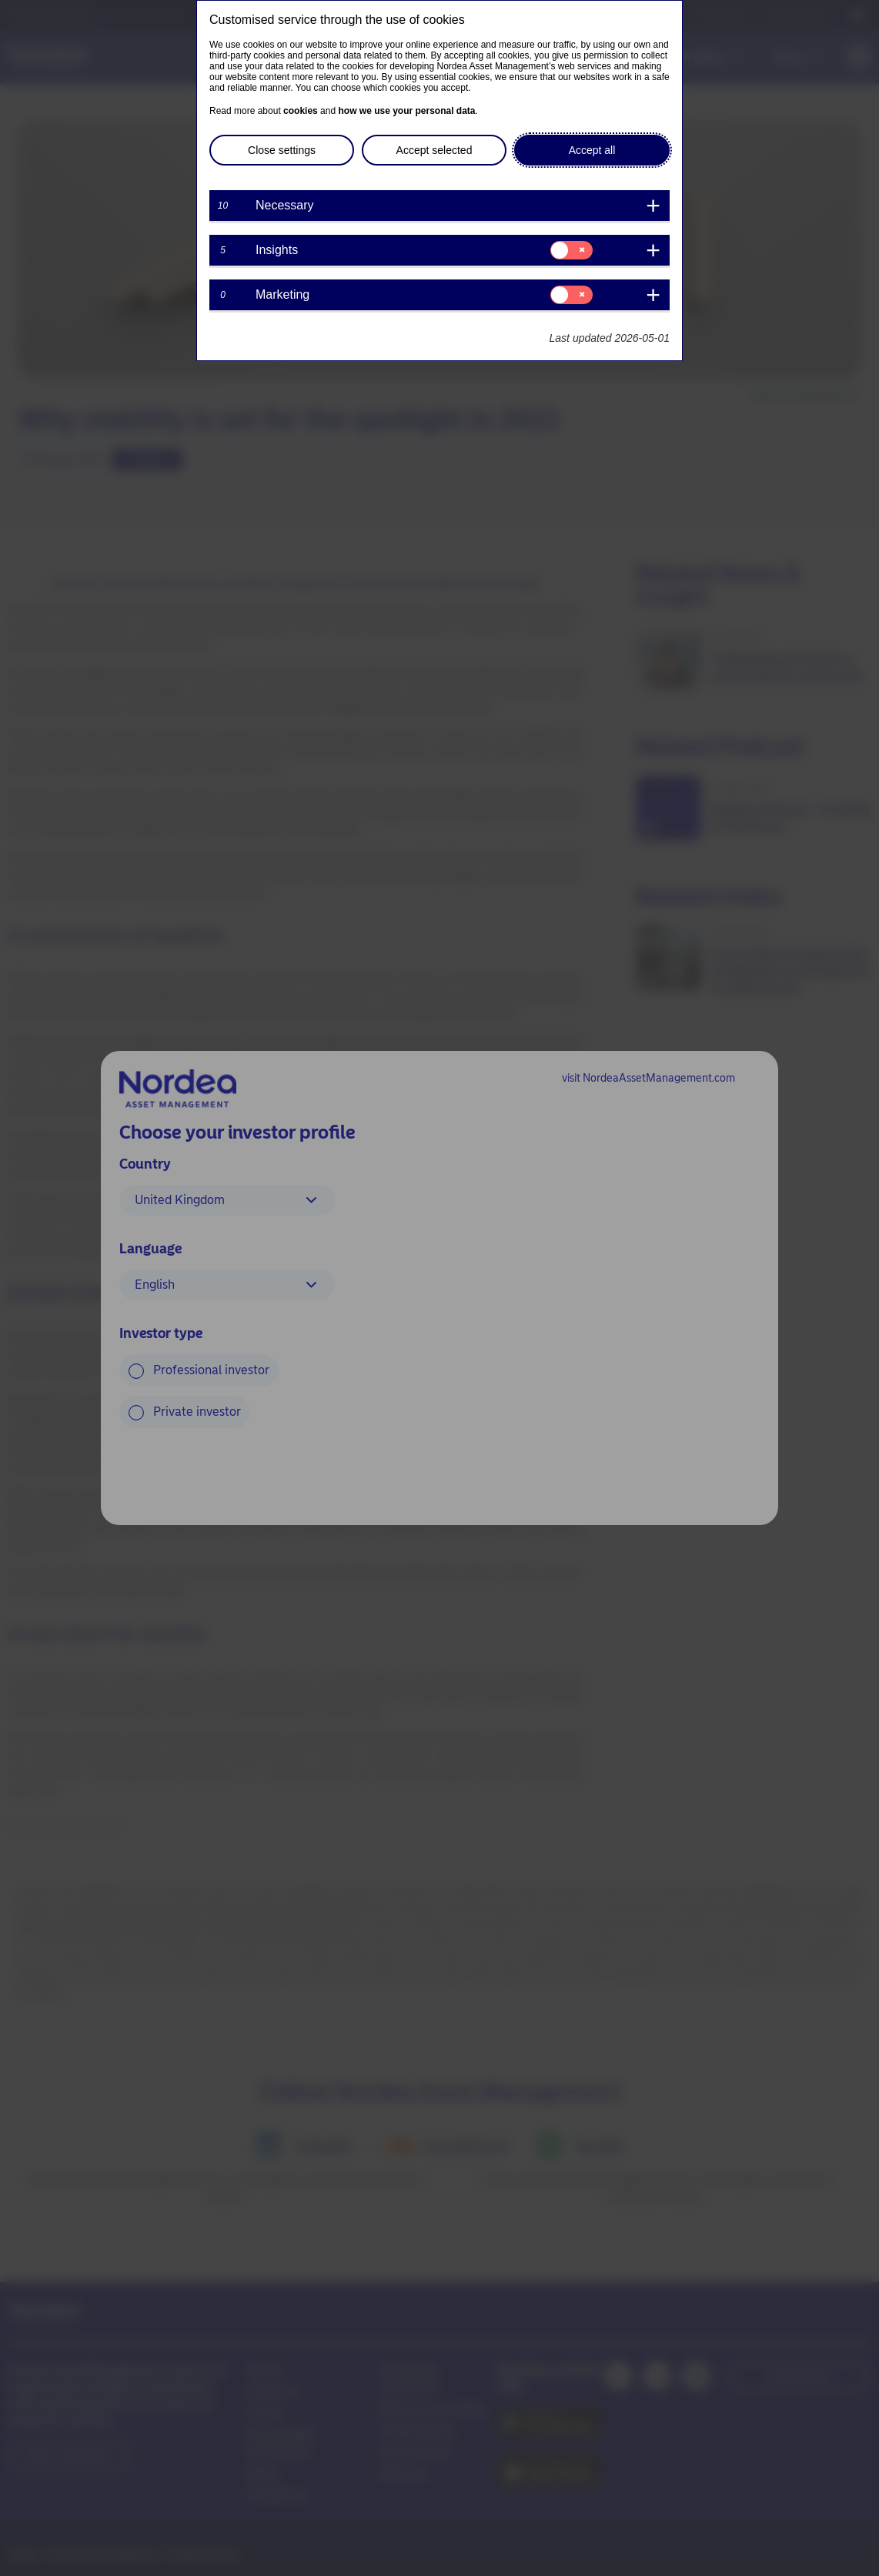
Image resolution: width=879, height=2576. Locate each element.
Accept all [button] (592, 150)
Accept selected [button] (434, 150)
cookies (300, 110)
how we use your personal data (406, 110)
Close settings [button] (282, 150)
